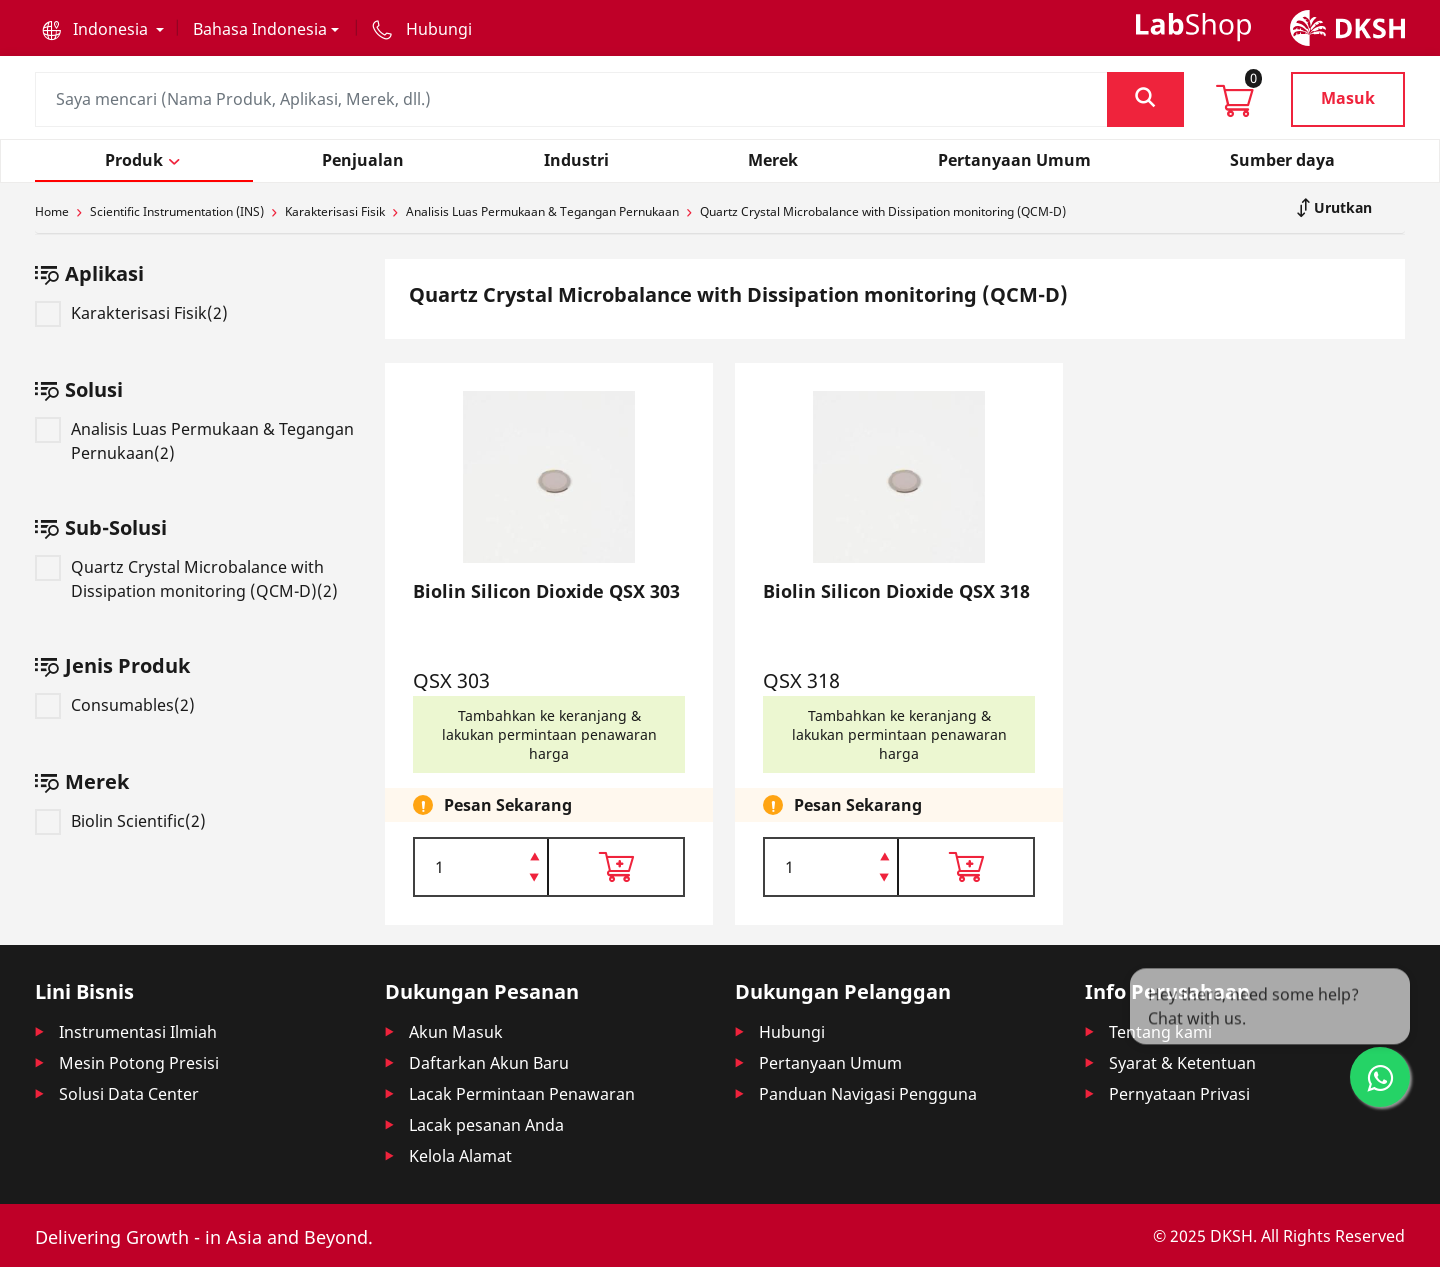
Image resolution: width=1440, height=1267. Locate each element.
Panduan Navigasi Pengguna (868, 1094)
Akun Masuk (456, 1032)
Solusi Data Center (129, 1094)
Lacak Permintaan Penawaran (522, 1094)
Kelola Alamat (460, 1156)
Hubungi (792, 1032)
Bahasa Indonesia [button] (260, 29)
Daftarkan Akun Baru (489, 1063)
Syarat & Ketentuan (1182, 1063)
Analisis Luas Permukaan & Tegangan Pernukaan (542, 211)
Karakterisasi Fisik (335, 211)
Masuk (1348, 98)
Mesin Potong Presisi (139, 1063)
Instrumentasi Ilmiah (138, 1032)
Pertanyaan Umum (830, 1063)
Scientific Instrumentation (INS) (177, 211)
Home (52, 211)
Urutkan (1341, 207)
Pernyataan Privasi (1179, 1094)
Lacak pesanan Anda (486, 1125)
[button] (103, 29)
